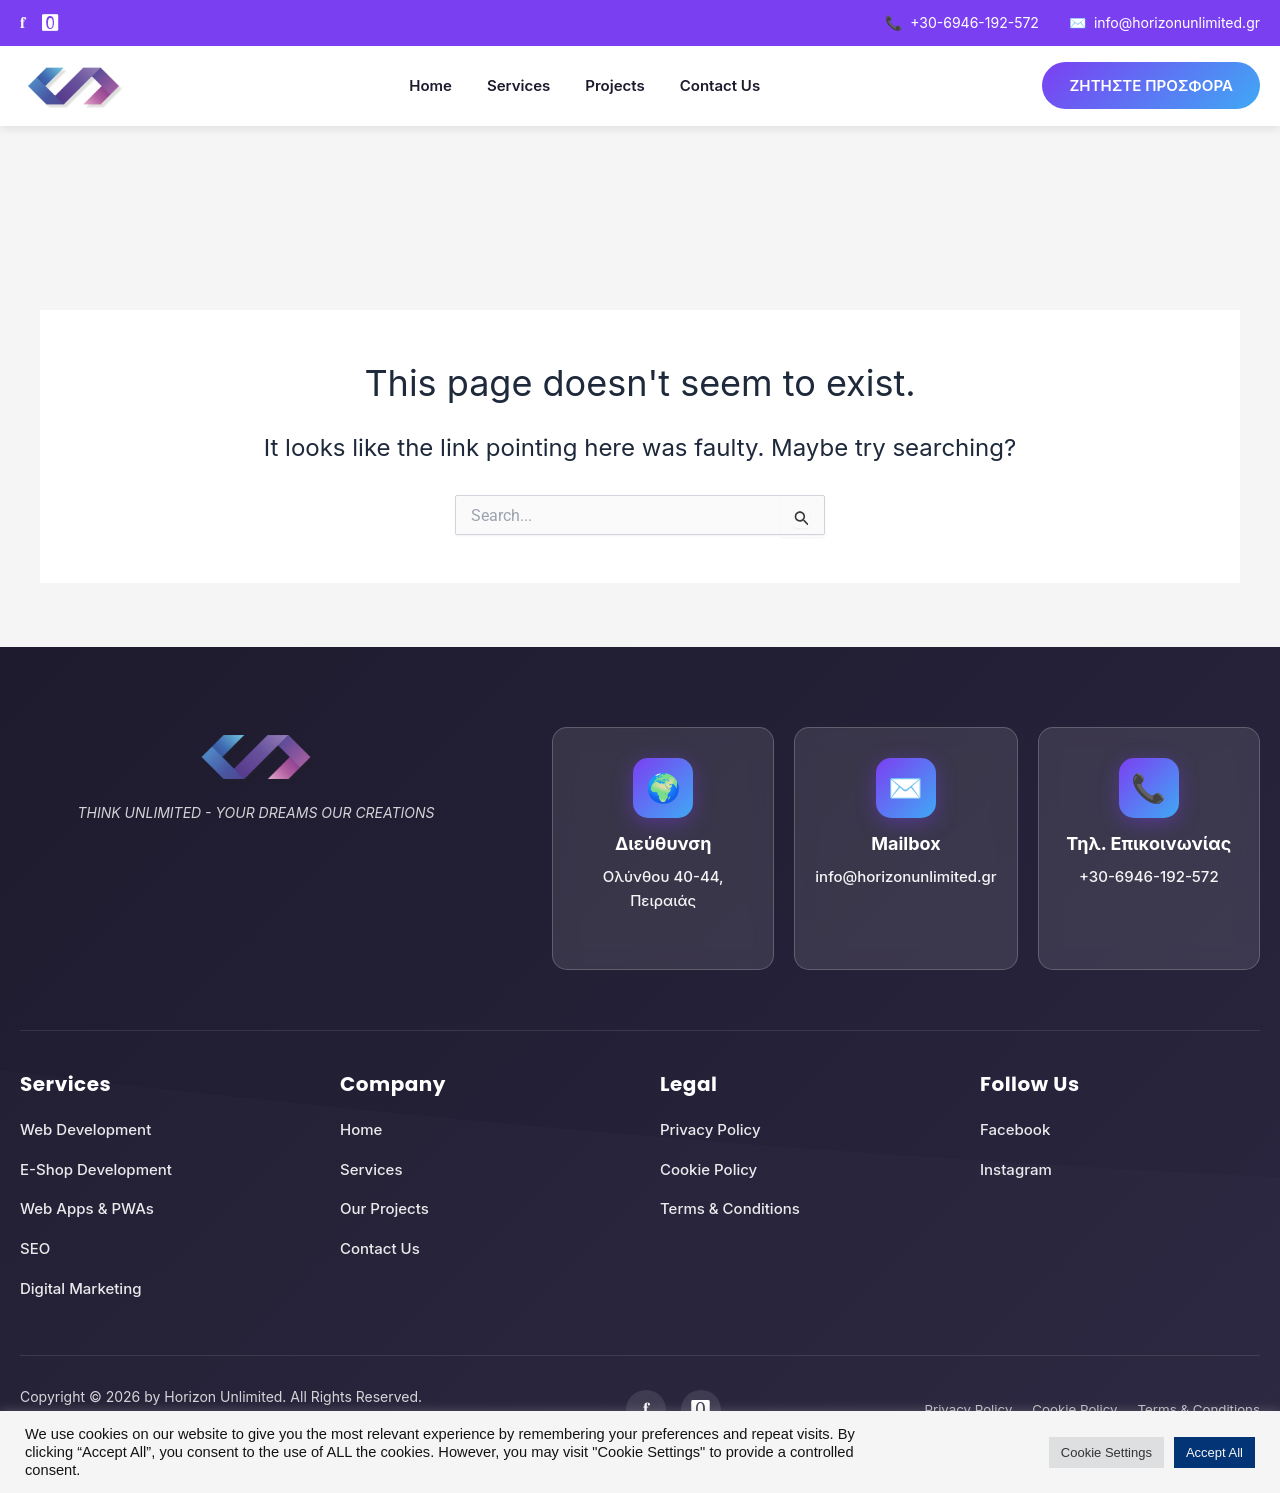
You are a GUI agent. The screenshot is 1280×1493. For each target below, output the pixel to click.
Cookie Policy (708, 1169)
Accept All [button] (1214, 1452)
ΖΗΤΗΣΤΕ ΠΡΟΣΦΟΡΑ (1143, 85)
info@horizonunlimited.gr (1164, 23)
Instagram (1016, 1169)
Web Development (85, 1129)
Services (510, 85)
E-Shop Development (96, 1169)
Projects (607, 85)
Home (422, 85)
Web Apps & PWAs (87, 1208)
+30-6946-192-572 (962, 23)
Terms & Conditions (730, 1208)
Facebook (1015, 1129)
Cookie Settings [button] (1106, 1452)
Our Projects (384, 1208)
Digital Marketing (80, 1288)
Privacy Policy (710, 1129)
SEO (35, 1248)
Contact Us (712, 85)
